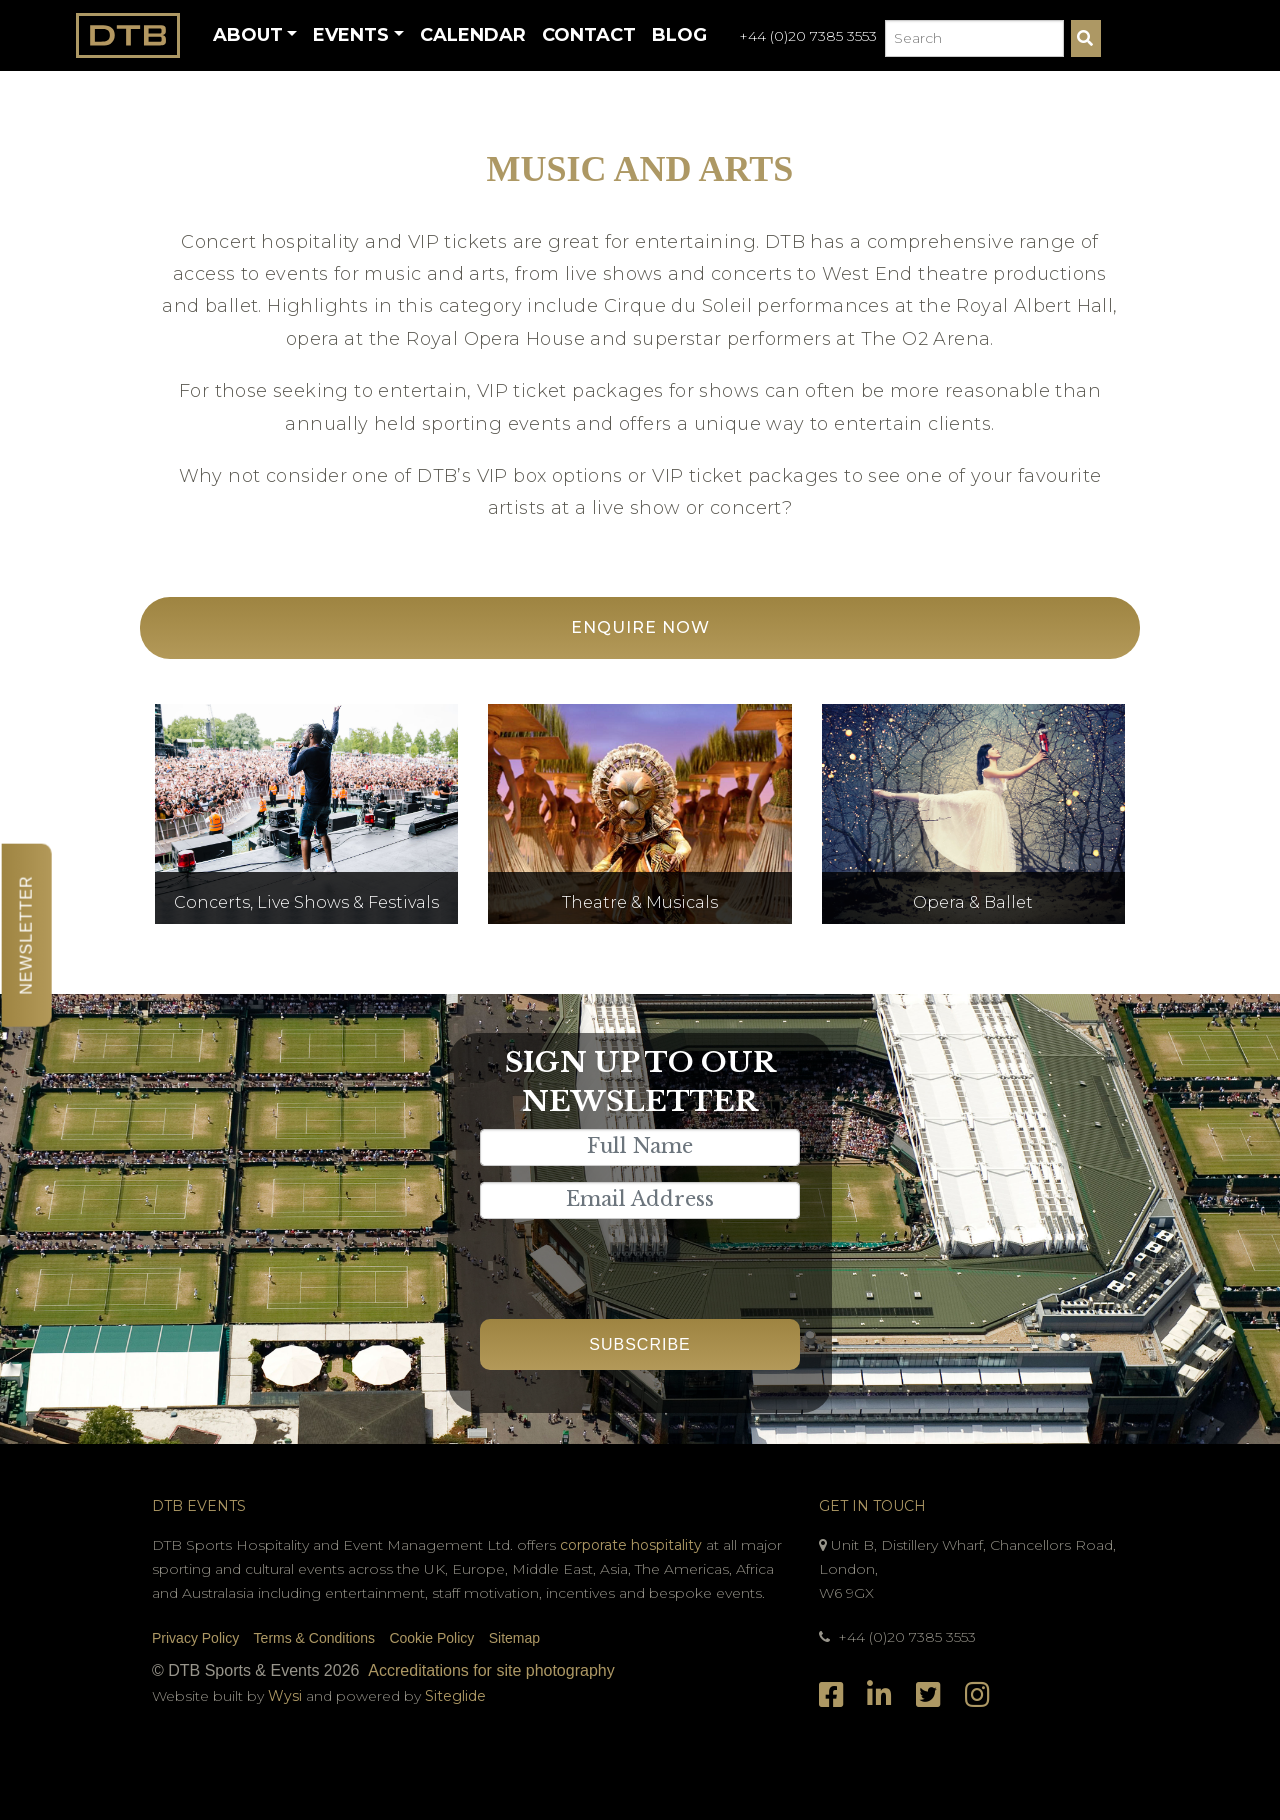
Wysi (287, 1696)
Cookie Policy (431, 1638)
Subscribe (639, 1344)
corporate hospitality (631, 1545)
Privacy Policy (195, 1638)
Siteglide (455, 1696)
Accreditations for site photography (491, 1670)
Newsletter (26, 934)
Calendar (473, 35)
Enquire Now (640, 627)
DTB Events (199, 1506)
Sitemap (514, 1638)
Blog (679, 35)
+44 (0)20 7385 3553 (808, 36)
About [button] (248, 35)
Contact (589, 35)
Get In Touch (872, 1506)
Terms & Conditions (314, 1638)
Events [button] (351, 35)
